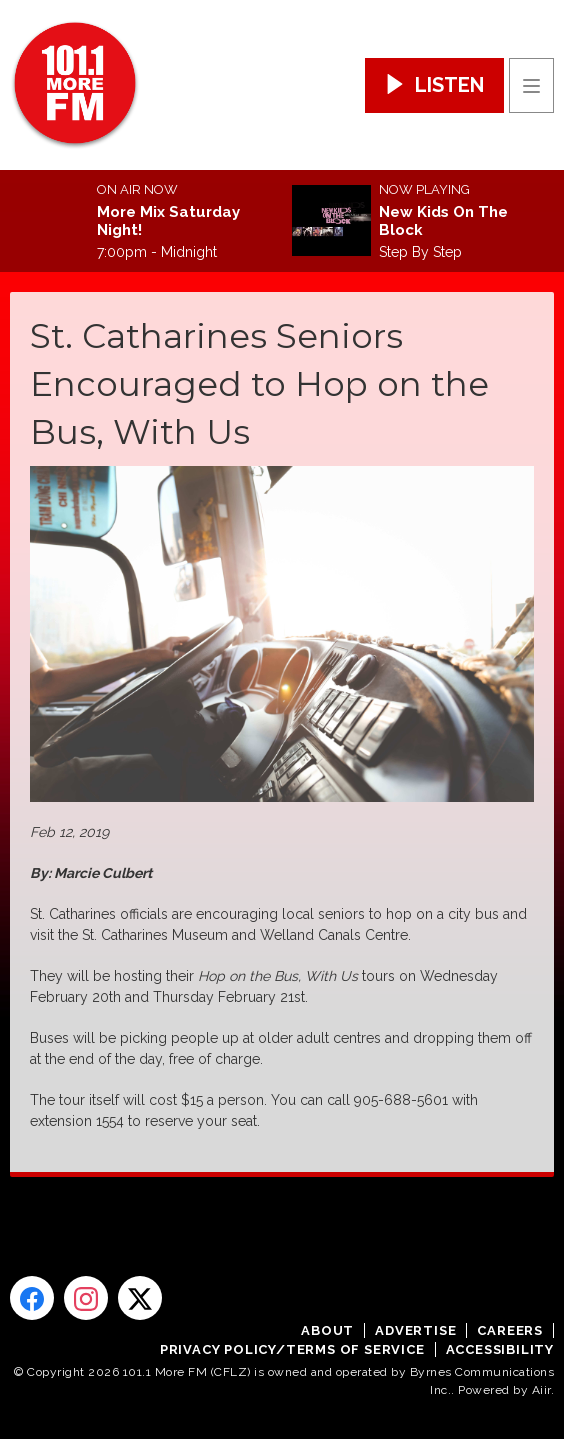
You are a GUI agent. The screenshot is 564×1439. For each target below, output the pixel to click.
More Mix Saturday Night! (168, 221)
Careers (510, 1330)
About (327, 1330)
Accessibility (500, 1349)
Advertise (415, 1330)
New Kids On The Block (443, 221)
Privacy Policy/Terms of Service (292, 1349)
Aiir (541, 1390)
